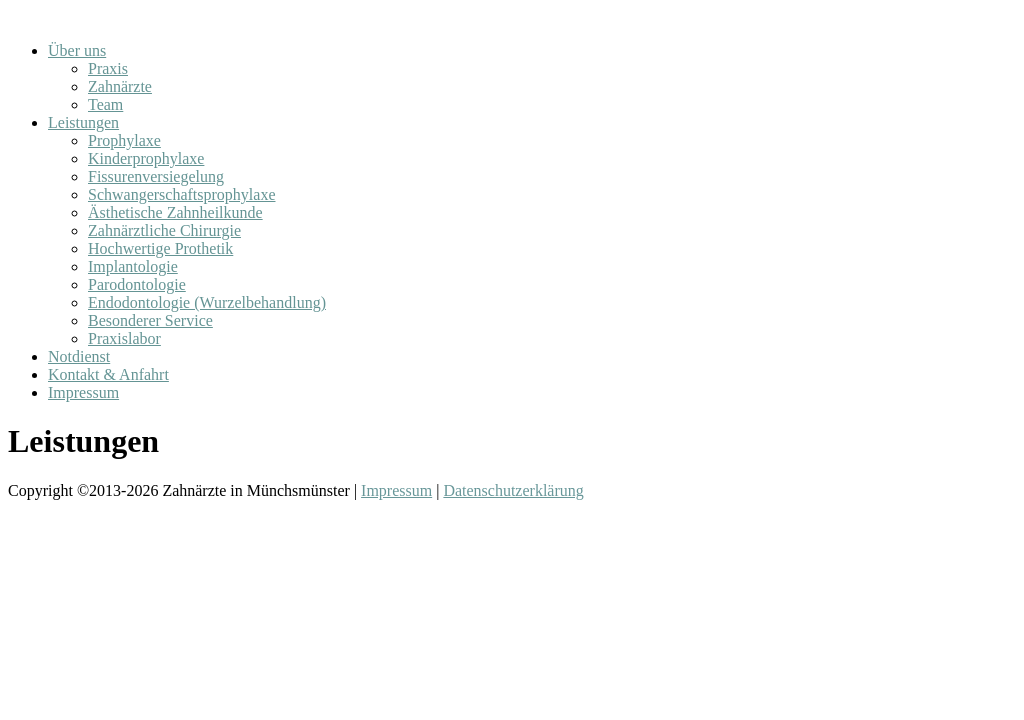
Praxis (108, 68)
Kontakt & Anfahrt (108, 374)
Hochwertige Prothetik (160, 248)
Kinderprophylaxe (146, 158)
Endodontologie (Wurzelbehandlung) (207, 302)
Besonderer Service (150, 320)
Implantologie (133, 266)
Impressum (83, 392)
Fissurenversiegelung (156, 176)
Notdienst (79, 356)
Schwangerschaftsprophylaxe (182, 194)
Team (105, 104)
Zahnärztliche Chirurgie (164, 230)
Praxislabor (124, 338)
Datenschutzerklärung (513, 490)
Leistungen (83, 122)
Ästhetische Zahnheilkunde (175, 212)
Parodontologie (137, 284)
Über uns (77, 50)
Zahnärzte (120, 86)
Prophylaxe (124, 140)
